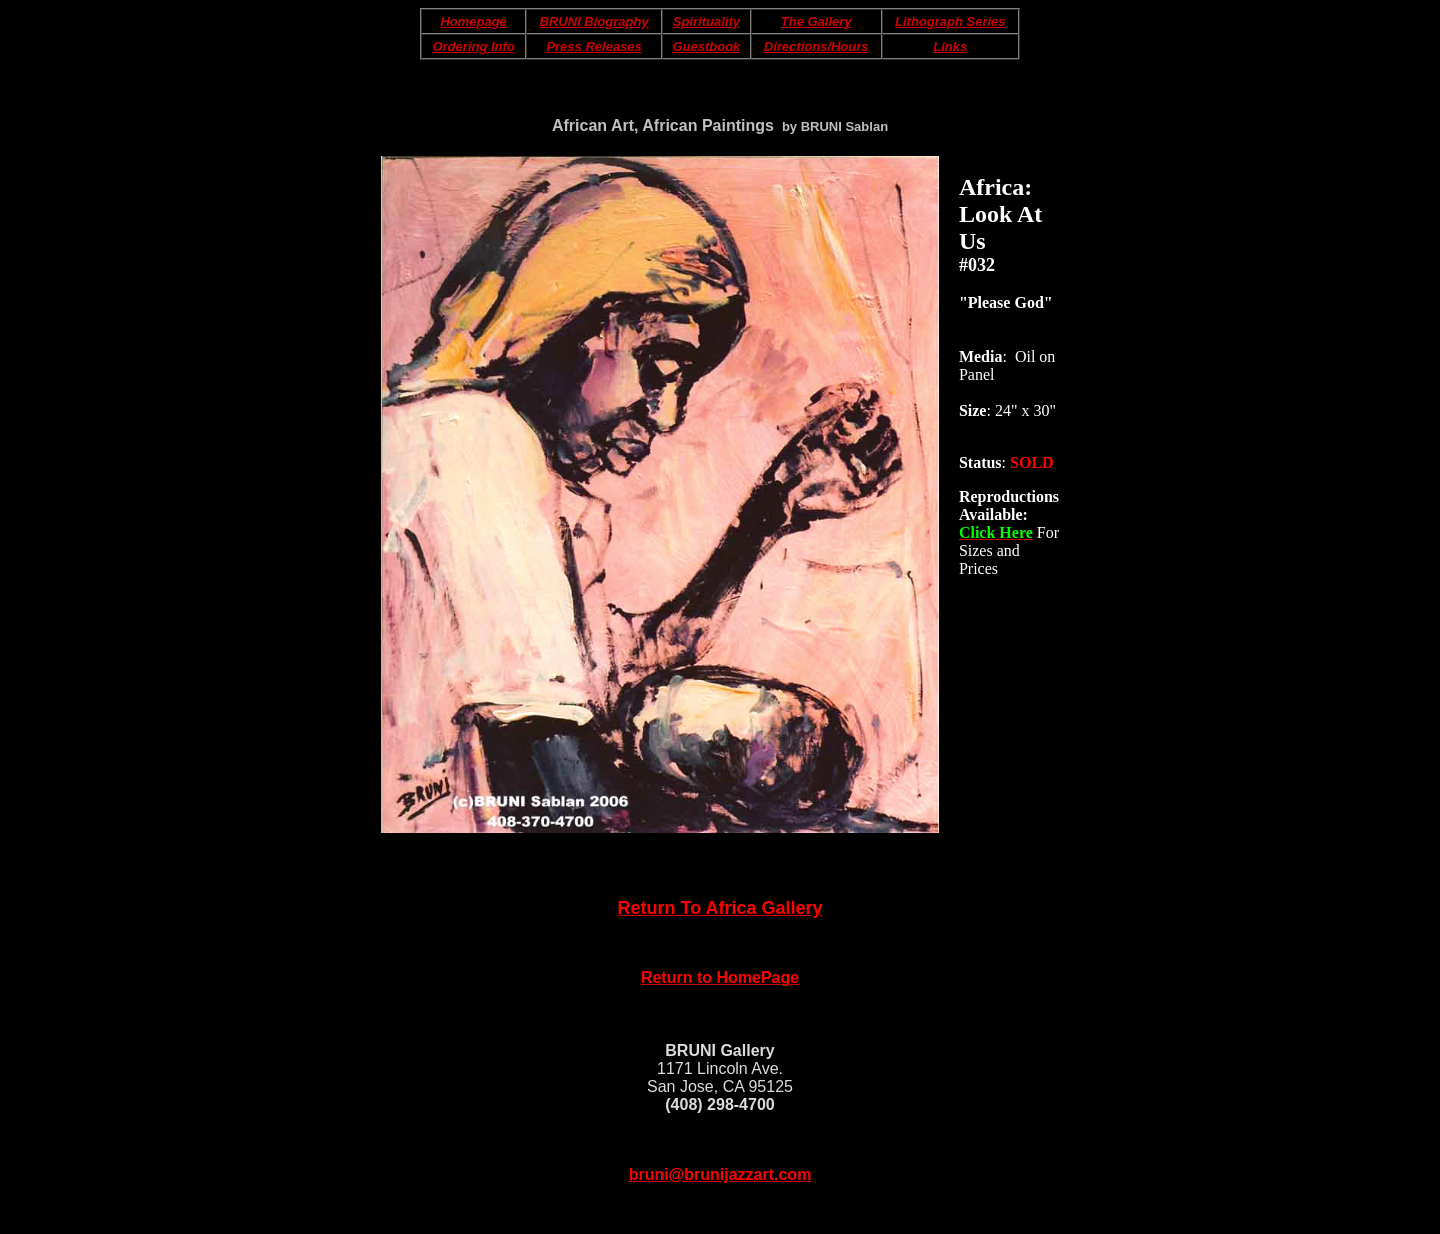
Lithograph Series (950, 21)
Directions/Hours (816, 46)
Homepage (473, 21)
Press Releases (593, 46)
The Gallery (816, 21)
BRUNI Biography (594, 21)
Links (950, 46)
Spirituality (706, 21)
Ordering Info (473, 46)
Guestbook (706, 46)
